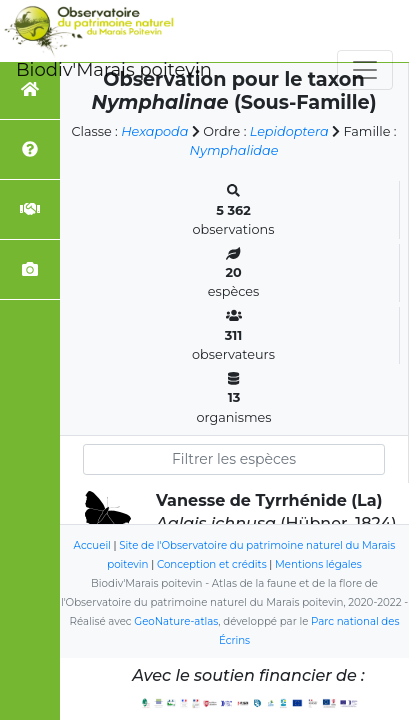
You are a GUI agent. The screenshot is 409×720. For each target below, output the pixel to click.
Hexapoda (154, 131)
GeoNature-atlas (176, 621)
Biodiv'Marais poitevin (114, 70)
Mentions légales (318, 564)
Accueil (92, 545)
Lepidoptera (289, 131)
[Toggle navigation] (365, 70)
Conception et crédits (212, 564)
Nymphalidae (234, 150)
